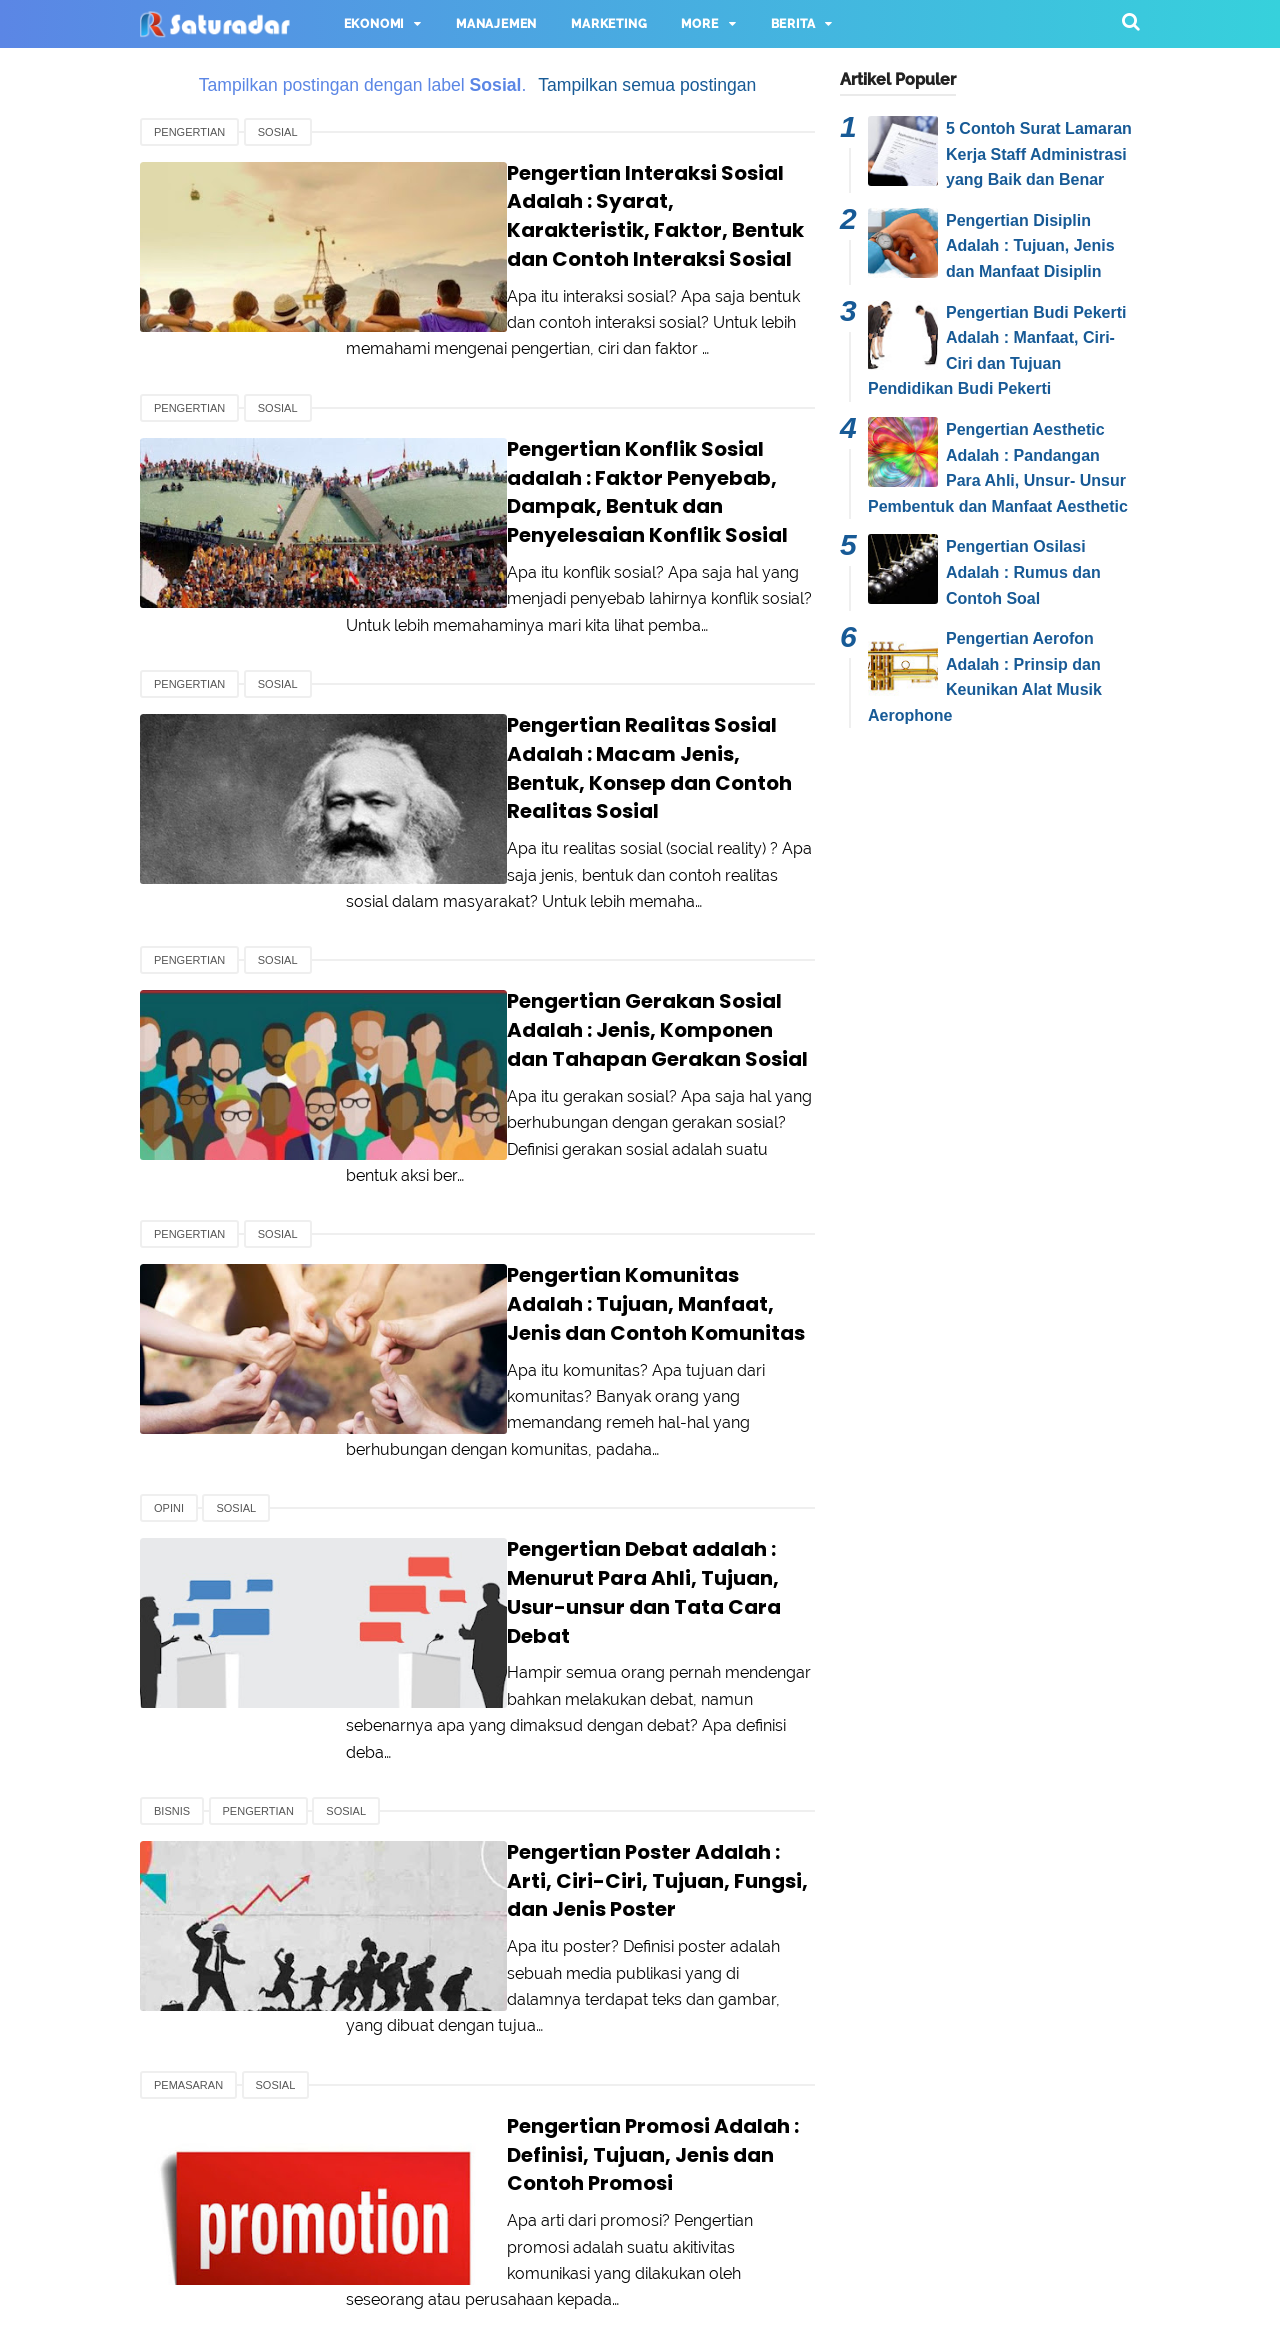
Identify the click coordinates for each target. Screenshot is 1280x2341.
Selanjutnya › (547, 2088)
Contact (503, 2248)
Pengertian (189, 132)
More (699, 24)
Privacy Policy (619, 2248)
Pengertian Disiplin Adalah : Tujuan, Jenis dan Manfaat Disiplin (1030, 246)
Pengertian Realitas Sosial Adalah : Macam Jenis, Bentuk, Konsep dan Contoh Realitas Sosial (594, 694)
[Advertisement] (990, 1058)
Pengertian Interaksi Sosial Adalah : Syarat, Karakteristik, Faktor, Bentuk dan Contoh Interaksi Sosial (604, 201)
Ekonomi (374, 24)
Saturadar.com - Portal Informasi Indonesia (682, 2314)
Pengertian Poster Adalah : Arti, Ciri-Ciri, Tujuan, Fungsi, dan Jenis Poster (603, 1667)
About (414, 2248)
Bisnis (172, 1612)
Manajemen (496, 24)
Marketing (609, 24)
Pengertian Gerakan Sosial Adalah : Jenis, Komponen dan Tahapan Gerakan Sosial (597, 941)
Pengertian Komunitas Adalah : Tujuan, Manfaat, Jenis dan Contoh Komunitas (596, 1187)
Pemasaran (188, 1847)
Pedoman (854, 2248)
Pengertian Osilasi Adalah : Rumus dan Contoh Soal (1023, 572)
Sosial (278, 132)
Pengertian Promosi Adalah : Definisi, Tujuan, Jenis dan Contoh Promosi (604, 1902)
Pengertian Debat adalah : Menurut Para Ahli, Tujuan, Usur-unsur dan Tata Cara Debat (595, 1434)
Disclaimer (744, 2248)
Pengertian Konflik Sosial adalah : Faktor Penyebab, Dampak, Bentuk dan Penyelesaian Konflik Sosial (593, 447)
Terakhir (642, 2088)
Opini (169, 1365)
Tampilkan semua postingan (647, 85)
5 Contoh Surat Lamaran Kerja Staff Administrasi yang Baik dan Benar (1039, 154)
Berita (793, 24)
